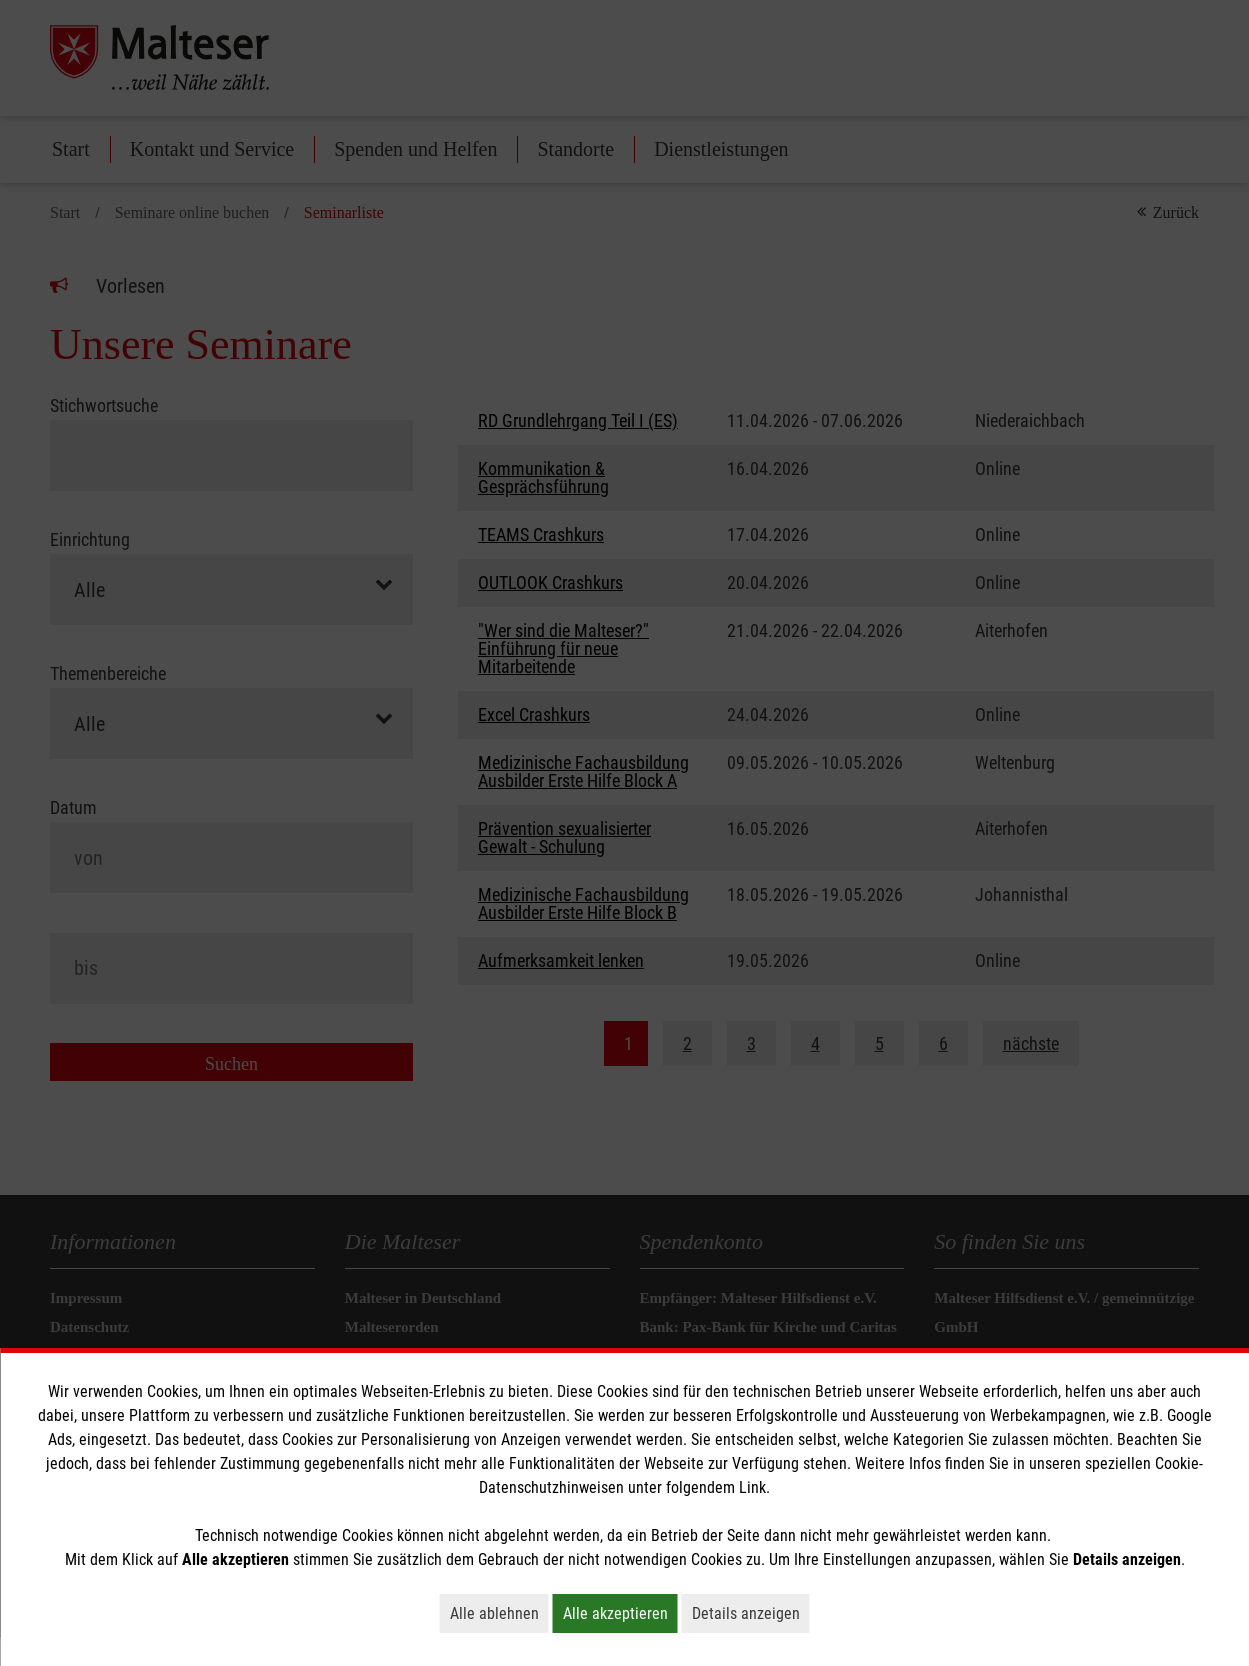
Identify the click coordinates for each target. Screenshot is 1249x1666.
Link (752, 1487)
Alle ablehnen (499, 1613)
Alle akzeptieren (620, 1613)
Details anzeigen (751, 1613)
